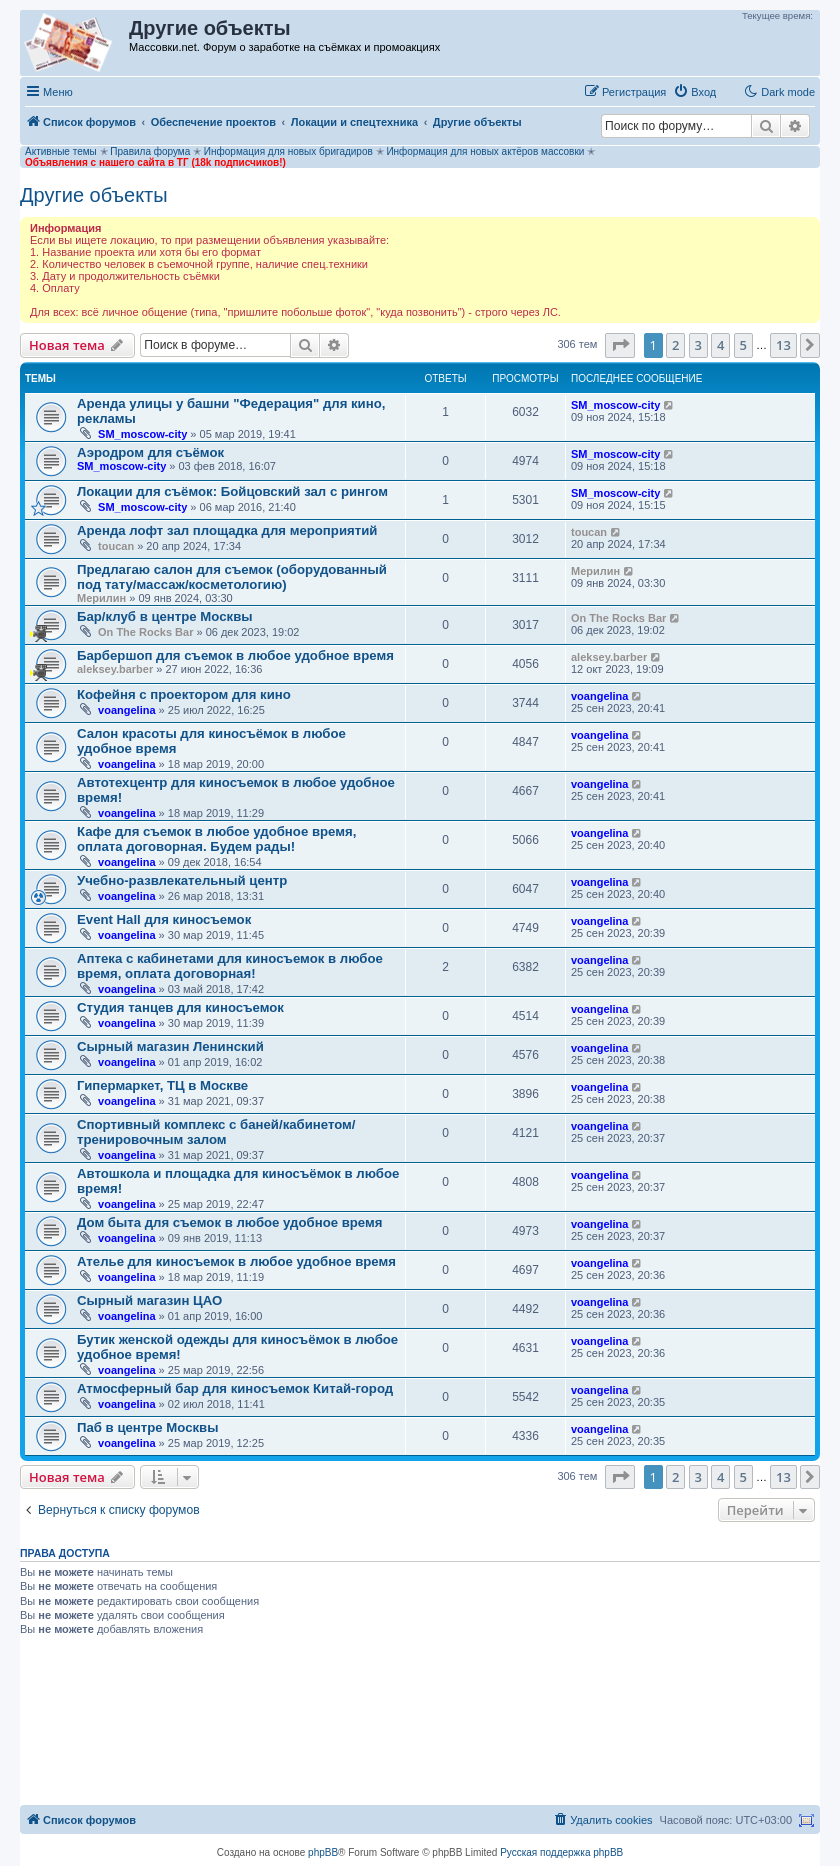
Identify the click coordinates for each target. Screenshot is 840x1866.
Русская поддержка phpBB (561, 1852)
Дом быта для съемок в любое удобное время (229, 1222)
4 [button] (720, 345)
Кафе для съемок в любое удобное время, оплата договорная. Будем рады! (216, 839)
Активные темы (61, 151)
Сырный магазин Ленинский (170, 1046)
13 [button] (783, 345)
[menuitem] (694, 92)
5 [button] (743, 345)
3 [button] (698, 345)
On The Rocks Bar (145, 632)
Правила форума (150, 151)
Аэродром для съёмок (150, 452)
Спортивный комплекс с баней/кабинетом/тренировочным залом (216, 1132)
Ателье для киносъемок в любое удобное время (236, 1261)
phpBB (323, 1852)
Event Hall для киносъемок (164, 919)
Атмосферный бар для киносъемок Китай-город (235, 1388)
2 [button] (675, 345)
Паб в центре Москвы (147, 1427)
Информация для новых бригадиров (288, 151)
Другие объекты (94, 195)
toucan (116, 546)
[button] (620, 345)
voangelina (126, 710)
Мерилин (101, 598)
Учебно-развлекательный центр (182, 880)
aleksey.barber (115, 669)
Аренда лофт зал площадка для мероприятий (227, 530)
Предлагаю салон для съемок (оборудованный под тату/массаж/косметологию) (232, 577)
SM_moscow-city (142, 434)
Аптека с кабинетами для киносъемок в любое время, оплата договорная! (230, 966)
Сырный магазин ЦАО (149, 1300)
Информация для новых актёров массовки (485, 151)
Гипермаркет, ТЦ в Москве (162, 1085)
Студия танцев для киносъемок (180, 1007)
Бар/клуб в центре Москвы (165, 616)
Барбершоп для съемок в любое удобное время (235, 655)
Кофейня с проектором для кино (184, 694)
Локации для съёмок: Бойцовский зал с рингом (232, 491)
